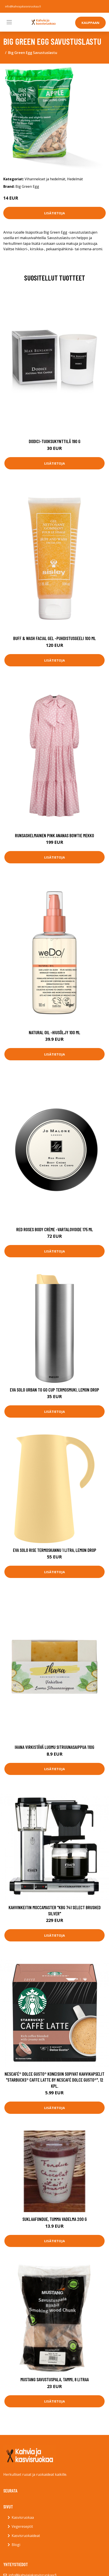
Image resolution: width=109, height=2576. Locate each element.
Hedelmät (75, 179)
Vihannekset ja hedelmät (45, 179)
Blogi (16, 2544)
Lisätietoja (54, 213)
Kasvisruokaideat (26, 2535)
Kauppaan (90, 22)
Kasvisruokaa (23, 2517)
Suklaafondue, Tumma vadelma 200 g (54, 2219)
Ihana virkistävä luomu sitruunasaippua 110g (54, 1747)
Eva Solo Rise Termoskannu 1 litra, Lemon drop (54, 1550)
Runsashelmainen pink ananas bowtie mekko (54, 835)
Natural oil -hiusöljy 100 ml (54, 1032)
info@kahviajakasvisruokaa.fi (23, 6)
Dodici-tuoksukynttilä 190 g (54, 441)
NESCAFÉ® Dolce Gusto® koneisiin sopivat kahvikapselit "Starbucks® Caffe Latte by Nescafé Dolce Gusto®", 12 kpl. (54, 2080)
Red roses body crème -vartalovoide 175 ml (54, 1229)
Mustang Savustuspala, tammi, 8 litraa (54, 2379)
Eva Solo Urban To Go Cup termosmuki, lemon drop (54, 1389)
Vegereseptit (22, 2526)
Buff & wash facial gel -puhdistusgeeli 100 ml (54, 638)
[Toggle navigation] (9, 22)
